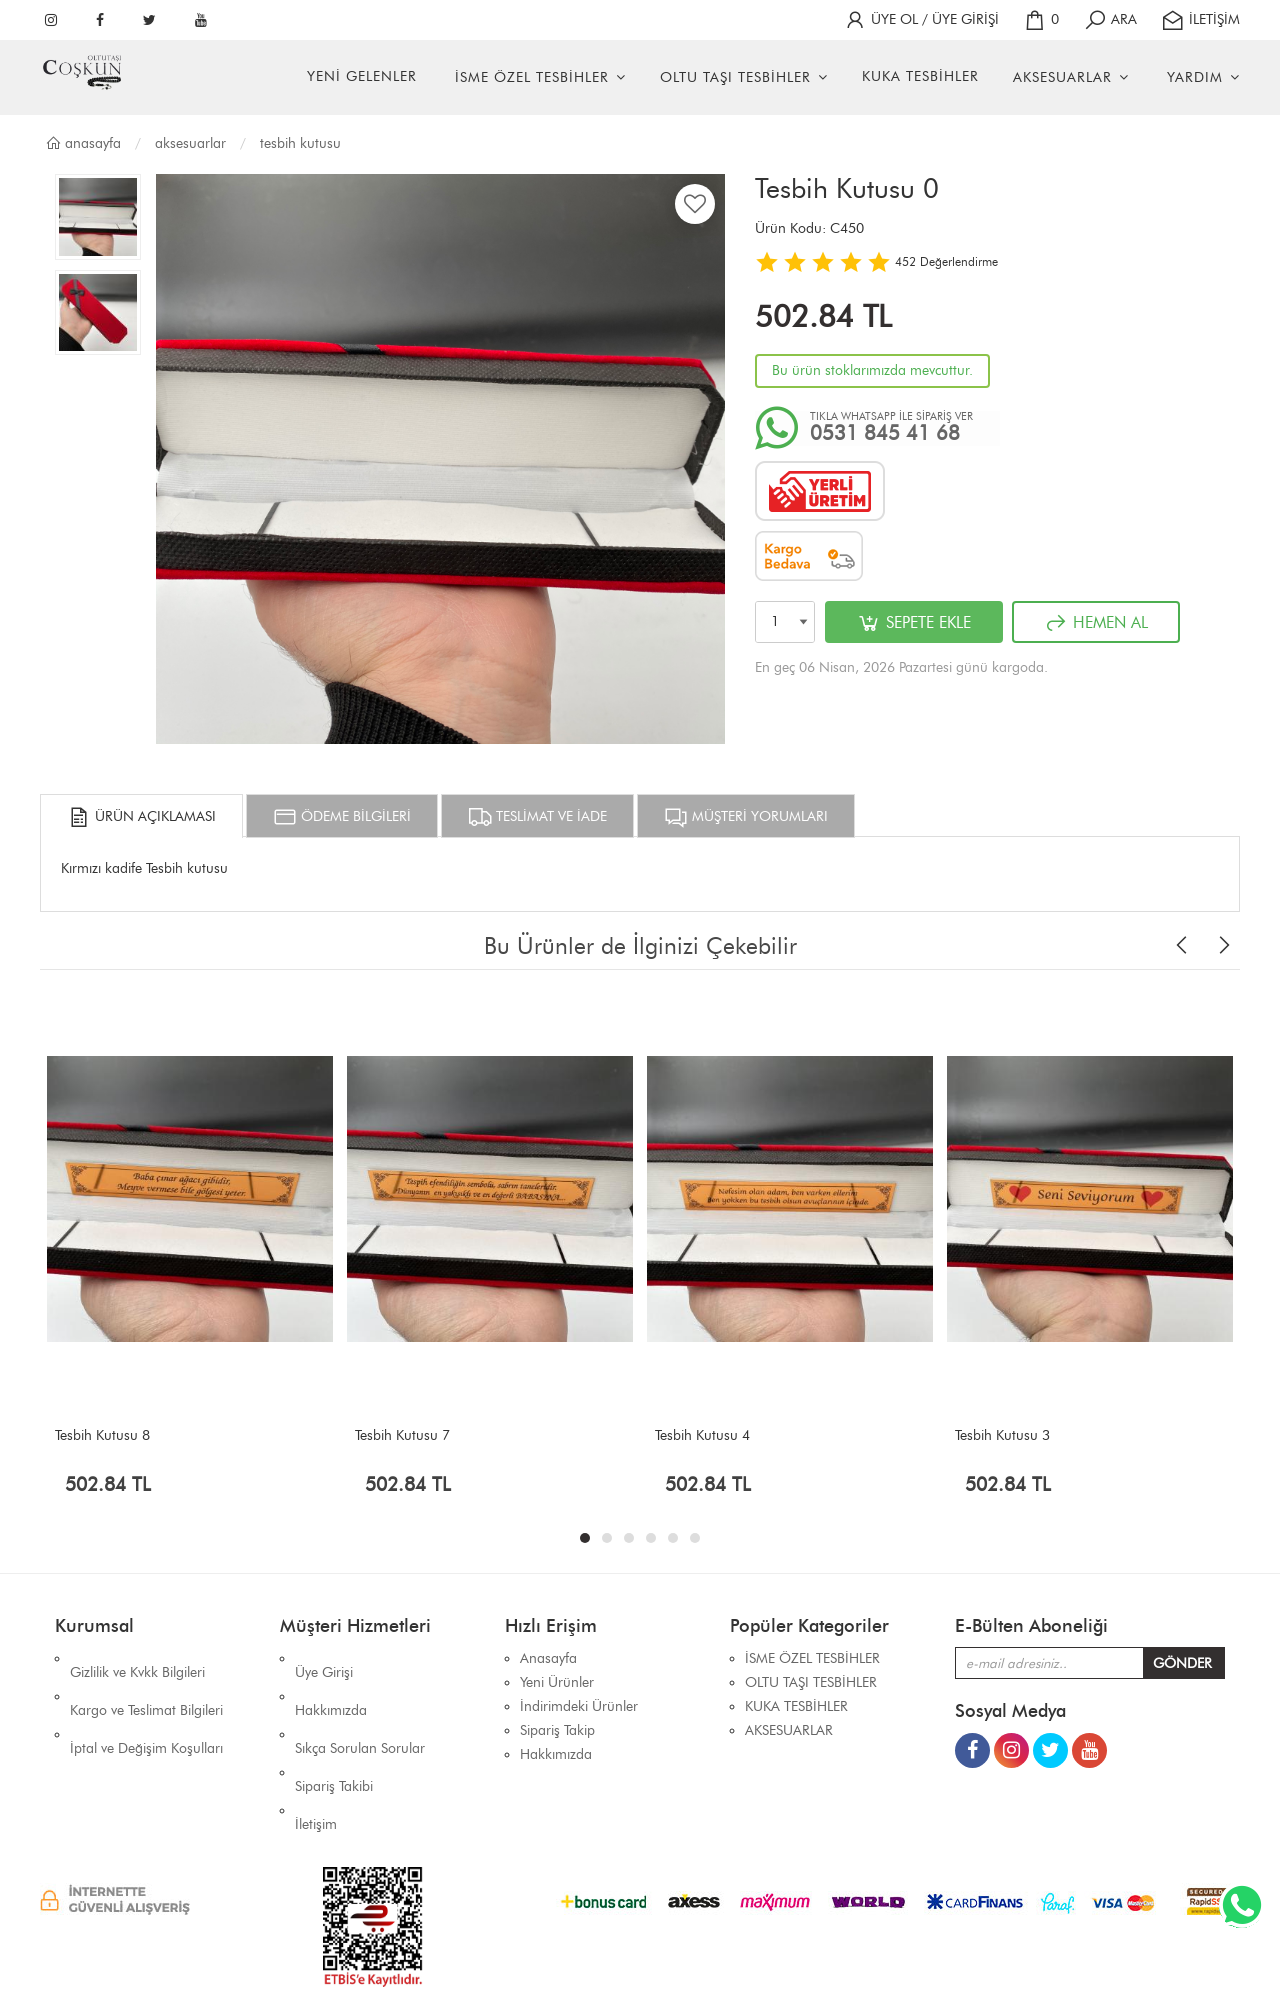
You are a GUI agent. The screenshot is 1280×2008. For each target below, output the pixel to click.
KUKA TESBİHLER (920, 76)
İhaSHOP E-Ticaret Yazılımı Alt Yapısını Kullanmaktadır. (761, 1957)
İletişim (316, 1754)
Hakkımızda (331, 1682)
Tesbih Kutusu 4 (702, 1435)
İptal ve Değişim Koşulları (146, 1706)
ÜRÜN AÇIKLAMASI (141, 817)
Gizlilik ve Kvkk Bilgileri (137, 1658)
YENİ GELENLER (362, 76)
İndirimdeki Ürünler (579, 1706)
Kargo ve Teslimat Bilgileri (146, 1682)
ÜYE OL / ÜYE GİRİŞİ (921, 19)
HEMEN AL (1096, 623)
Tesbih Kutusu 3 (1002, 1435)
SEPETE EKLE (914, 623)
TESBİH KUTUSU (300, 143)
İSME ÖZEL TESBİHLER (532, 77)
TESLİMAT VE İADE (537, 817)
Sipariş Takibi (334, 1730)
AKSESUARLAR (1062, 77)
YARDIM (1195, 77)
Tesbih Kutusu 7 (402, 1435)
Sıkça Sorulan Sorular (360, 1706)
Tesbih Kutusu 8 (102, 1435)
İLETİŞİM (1200, 19)
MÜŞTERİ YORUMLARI (746, 817)
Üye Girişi (324, 1658)
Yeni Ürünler (557, 1682)
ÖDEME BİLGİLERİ (342, 817)
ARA (1110, 19)
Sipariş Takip (557, 1730)
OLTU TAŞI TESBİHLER (735, 77)
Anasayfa (83, 143)
